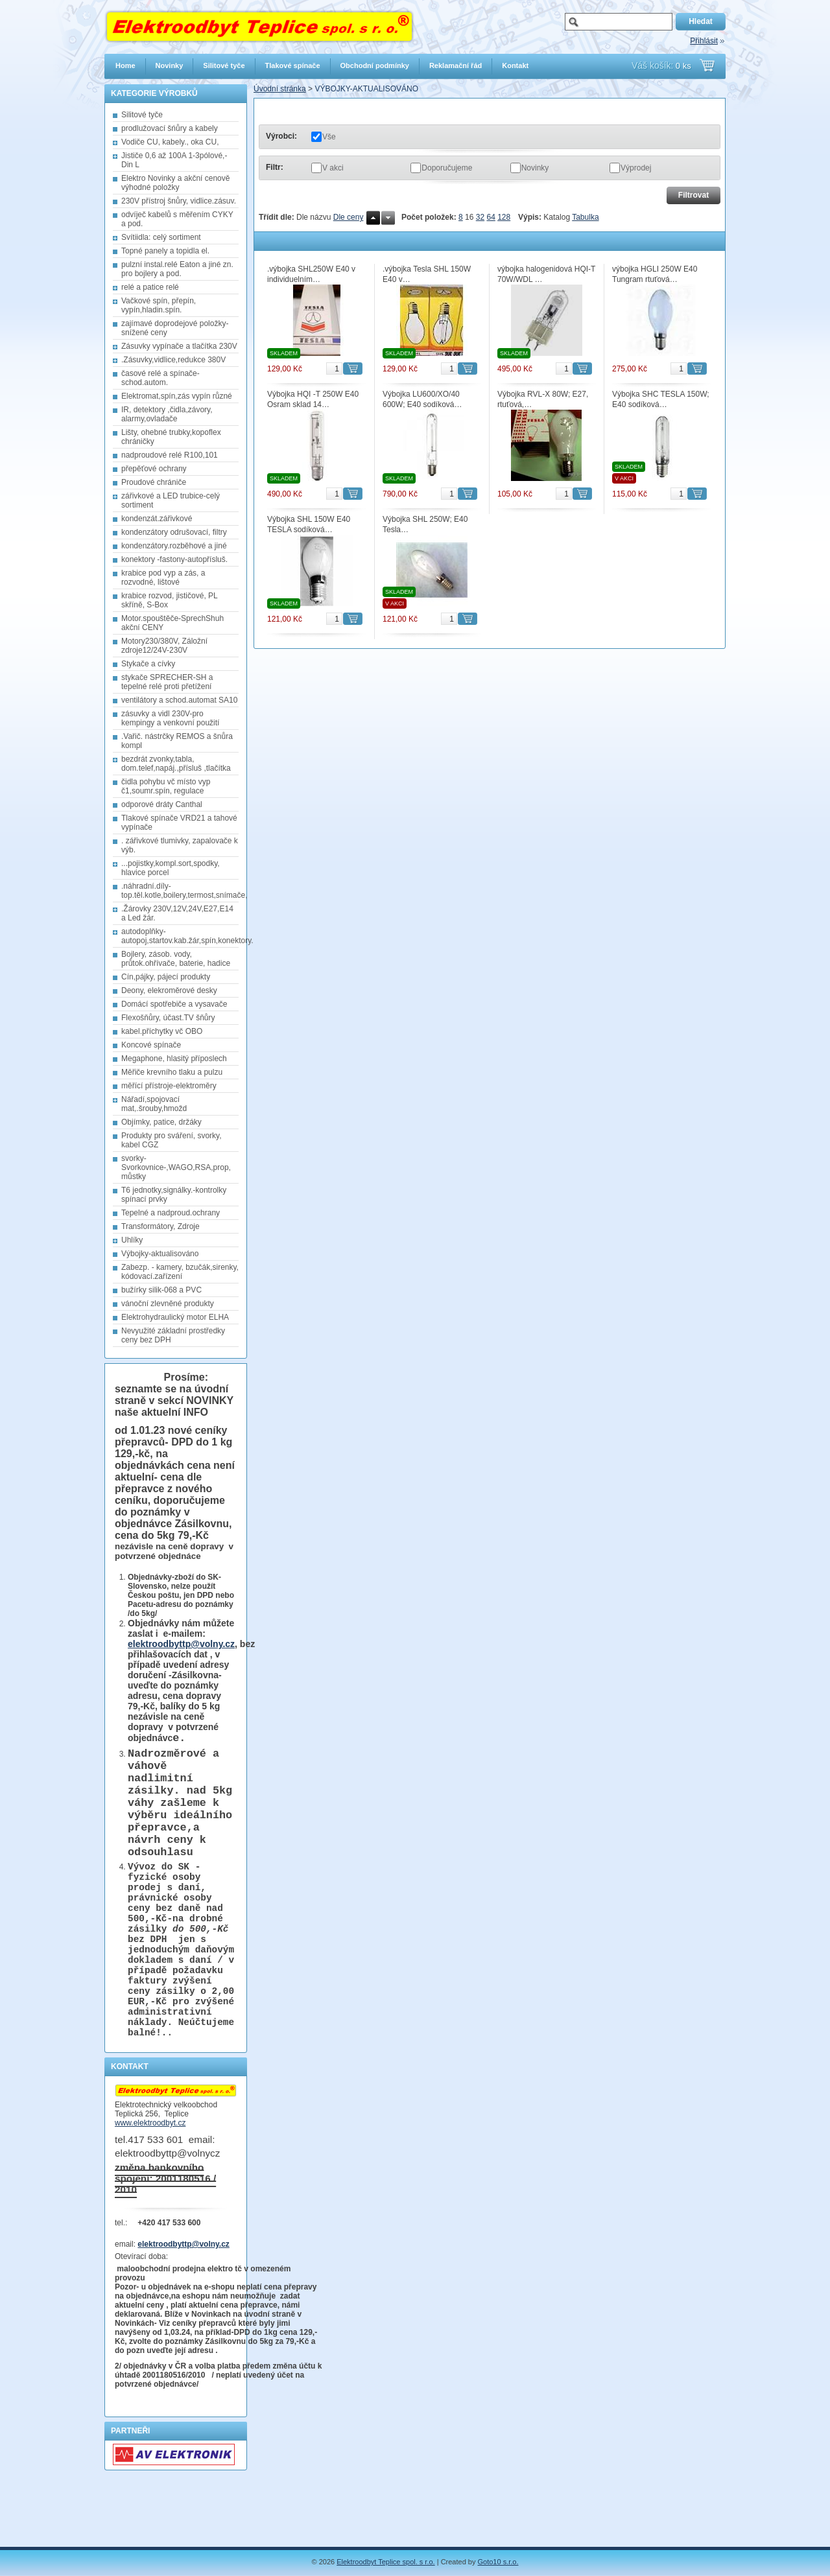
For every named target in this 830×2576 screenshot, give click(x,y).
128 (503, 217)
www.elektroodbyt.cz (150, 2181)
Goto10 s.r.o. (498, 2562)
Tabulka (585, 217)
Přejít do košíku (707, 65)
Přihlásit (704, 40)
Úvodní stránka (280, 88)
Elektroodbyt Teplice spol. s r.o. (385, 2562)
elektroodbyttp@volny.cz (181, 1644)
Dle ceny (348, 217)
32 (480, 217)
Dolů (388, 218)
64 (490, 217)
